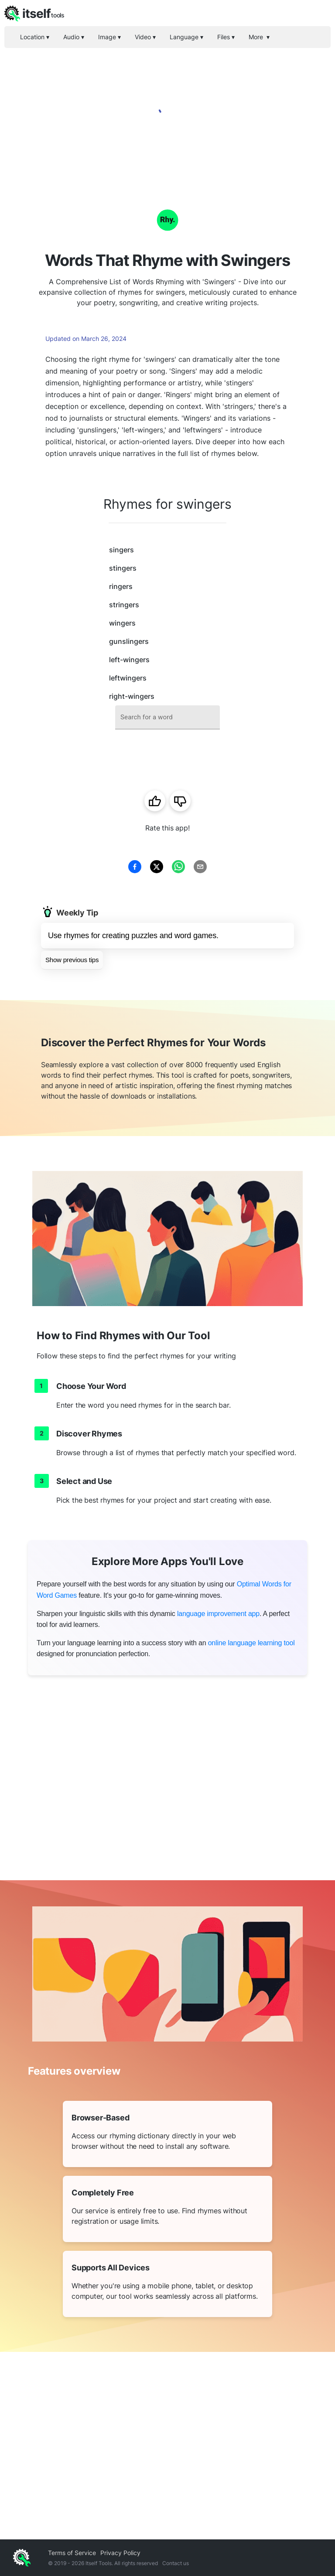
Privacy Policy (120, 2552)
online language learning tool (251, 1643)
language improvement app (218, 1613)
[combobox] (167, 717)
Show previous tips (72, 959)
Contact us (175, 2563)
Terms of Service (72, 2552)
